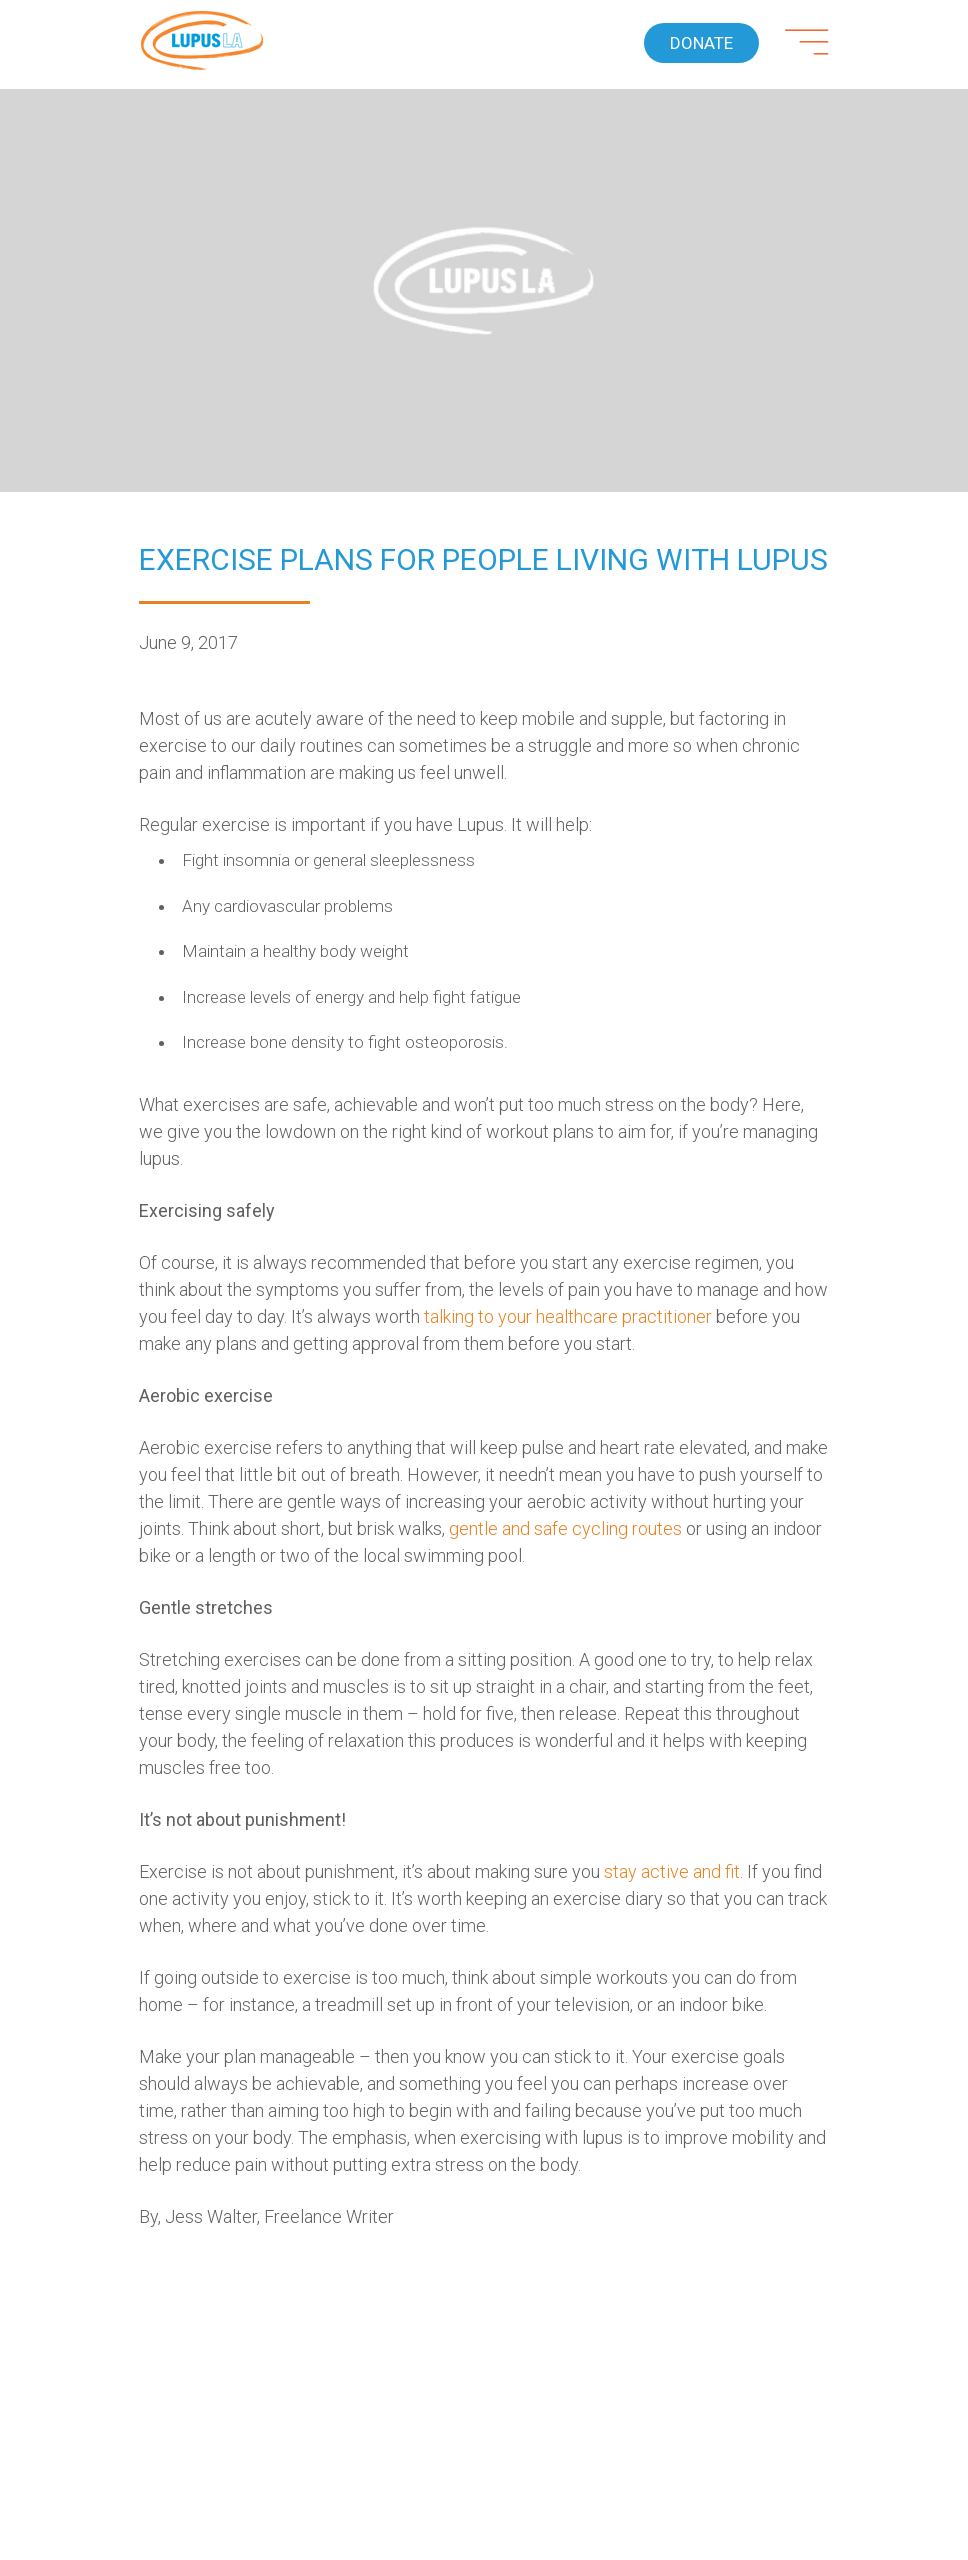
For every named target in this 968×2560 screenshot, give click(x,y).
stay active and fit (672, 1871)
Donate (701, 43)
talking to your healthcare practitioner (568, 1316)
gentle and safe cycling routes (565, 1528)
